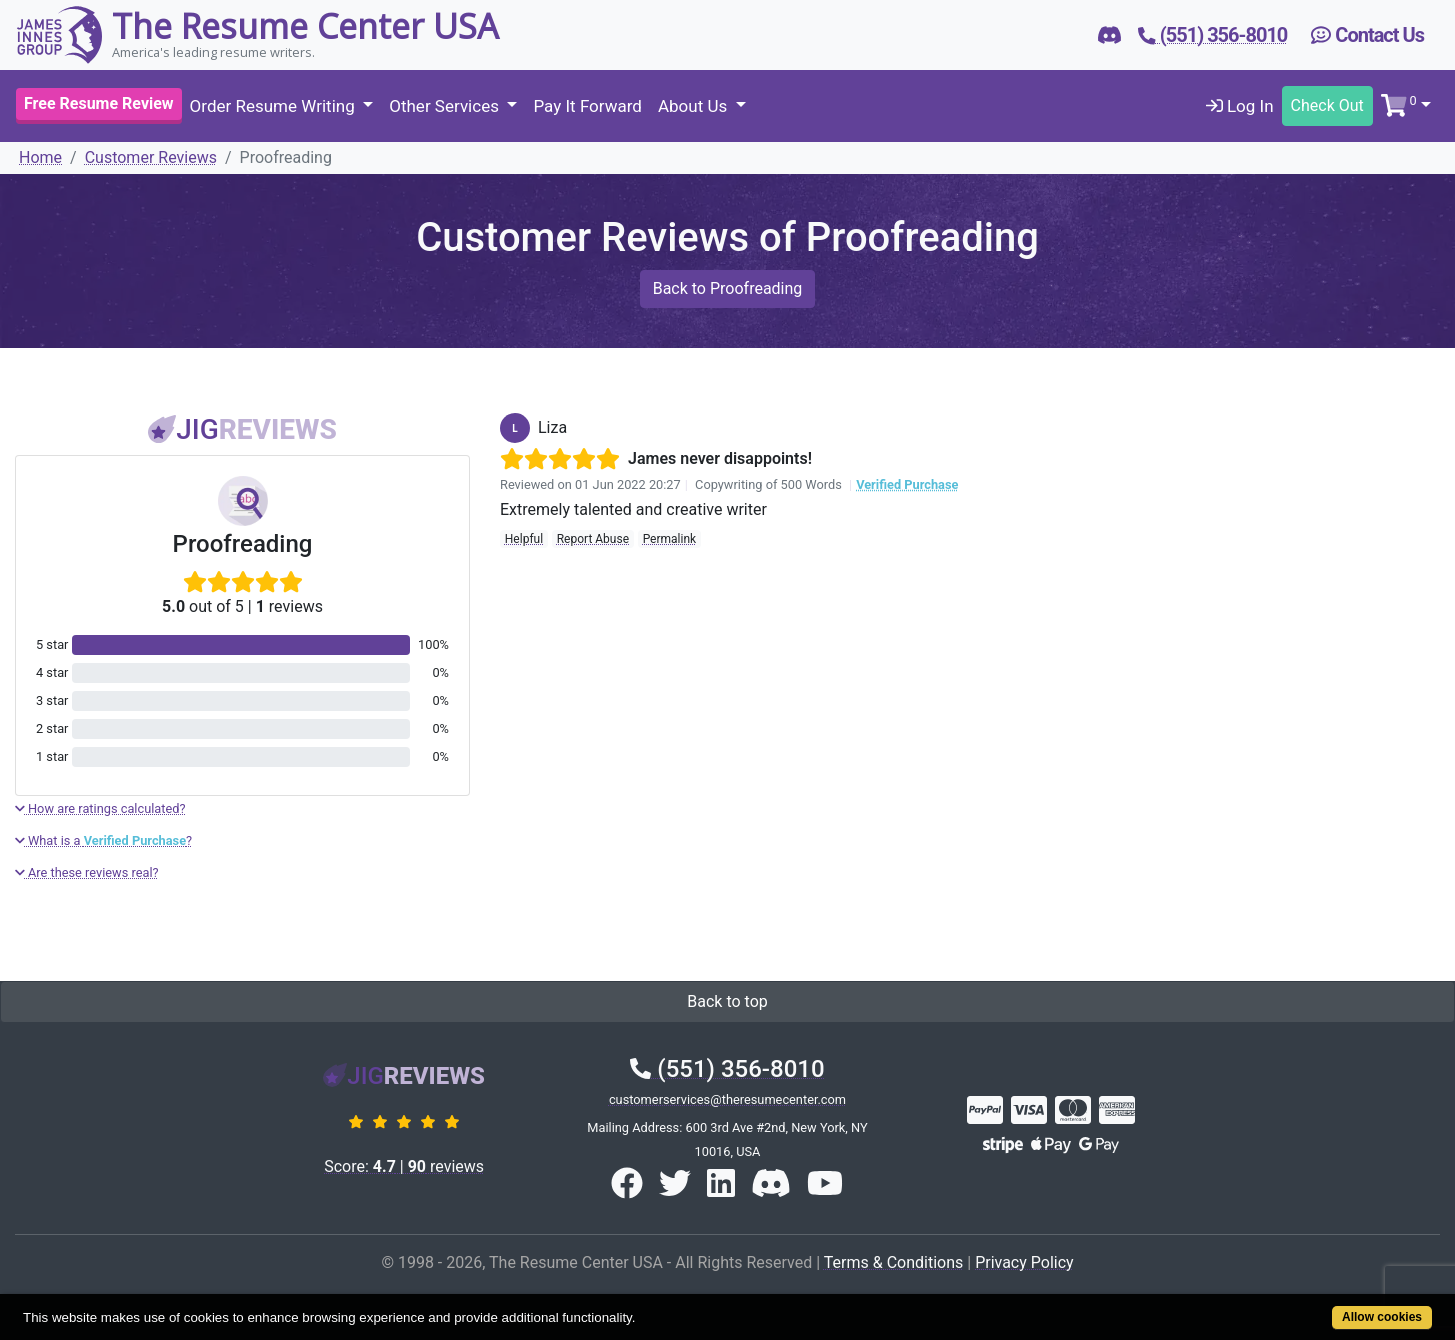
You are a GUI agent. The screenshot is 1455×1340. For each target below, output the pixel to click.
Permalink (670, 539)
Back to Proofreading (728, 288)
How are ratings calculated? (100, 808)
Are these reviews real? (87, 872)
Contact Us (1367, 35)
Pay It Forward (587, 106)
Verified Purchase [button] (907, 484)
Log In (1240, 106)
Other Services (446, 106)
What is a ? (103, 840)
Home (40, 157)
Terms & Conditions (894, 1262)
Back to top (727, 1001)
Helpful (524, 539)
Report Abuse (593, 539)
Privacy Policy (1024, 1262)
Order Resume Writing (274, 106)
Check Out (1327, 105)
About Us (695, 106)
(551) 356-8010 (727, 1069)
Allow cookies (1382, 1317)
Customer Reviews (151, 157)
